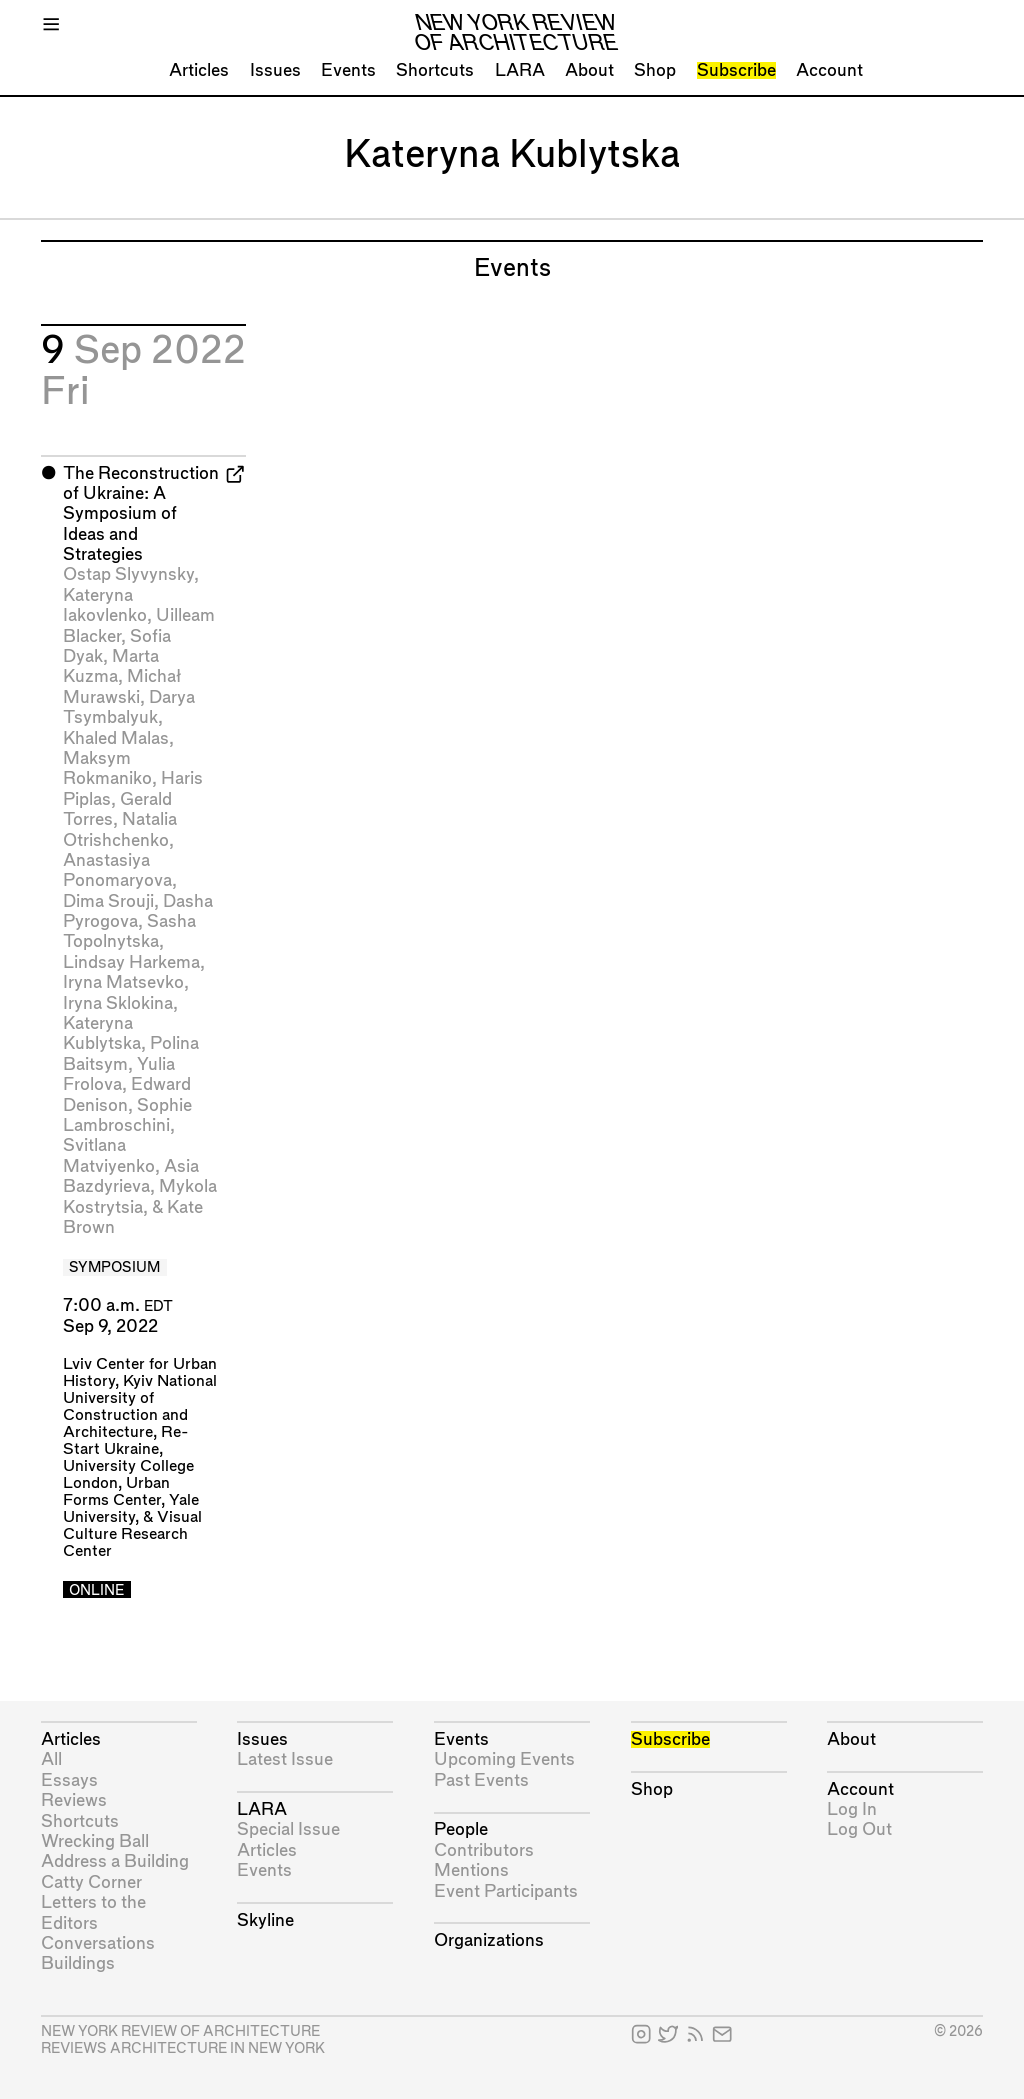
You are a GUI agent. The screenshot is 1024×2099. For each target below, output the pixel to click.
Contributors (484, 1850)
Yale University (131, 1509)
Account (829, 70)
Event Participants (506, 1891)
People (461, 1829)
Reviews (74, 1800)
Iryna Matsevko (123, 982)
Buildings (78, 1963)
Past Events (481, 1780)
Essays (69, 1780)
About (589, 70)
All (51, 1759)
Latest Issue (285, 1759)
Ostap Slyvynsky (128, 574)
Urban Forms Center (116, 1492)
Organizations (489, 1940)
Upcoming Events (504, 1759)
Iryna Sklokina (118, 1003)
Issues (275, 70)
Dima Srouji (108, 901)
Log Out (859, 1829)
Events (348, 70)
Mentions (471, 1870)
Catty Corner (91, 1882)
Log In (852, 1809)
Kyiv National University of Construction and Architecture (140, 1407)
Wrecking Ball (95, 1841)
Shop (655, 70)
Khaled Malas (116, 738)
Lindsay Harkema (131, 962)
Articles (199, 70)
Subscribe (736, 70)
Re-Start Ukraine (126, 1441)
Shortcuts (435, 70)
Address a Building (115, 1861)
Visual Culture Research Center (132, 1534)
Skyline (265, 1920)
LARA (520, 70)
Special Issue (288, 1829)
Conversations (98, 1943)
